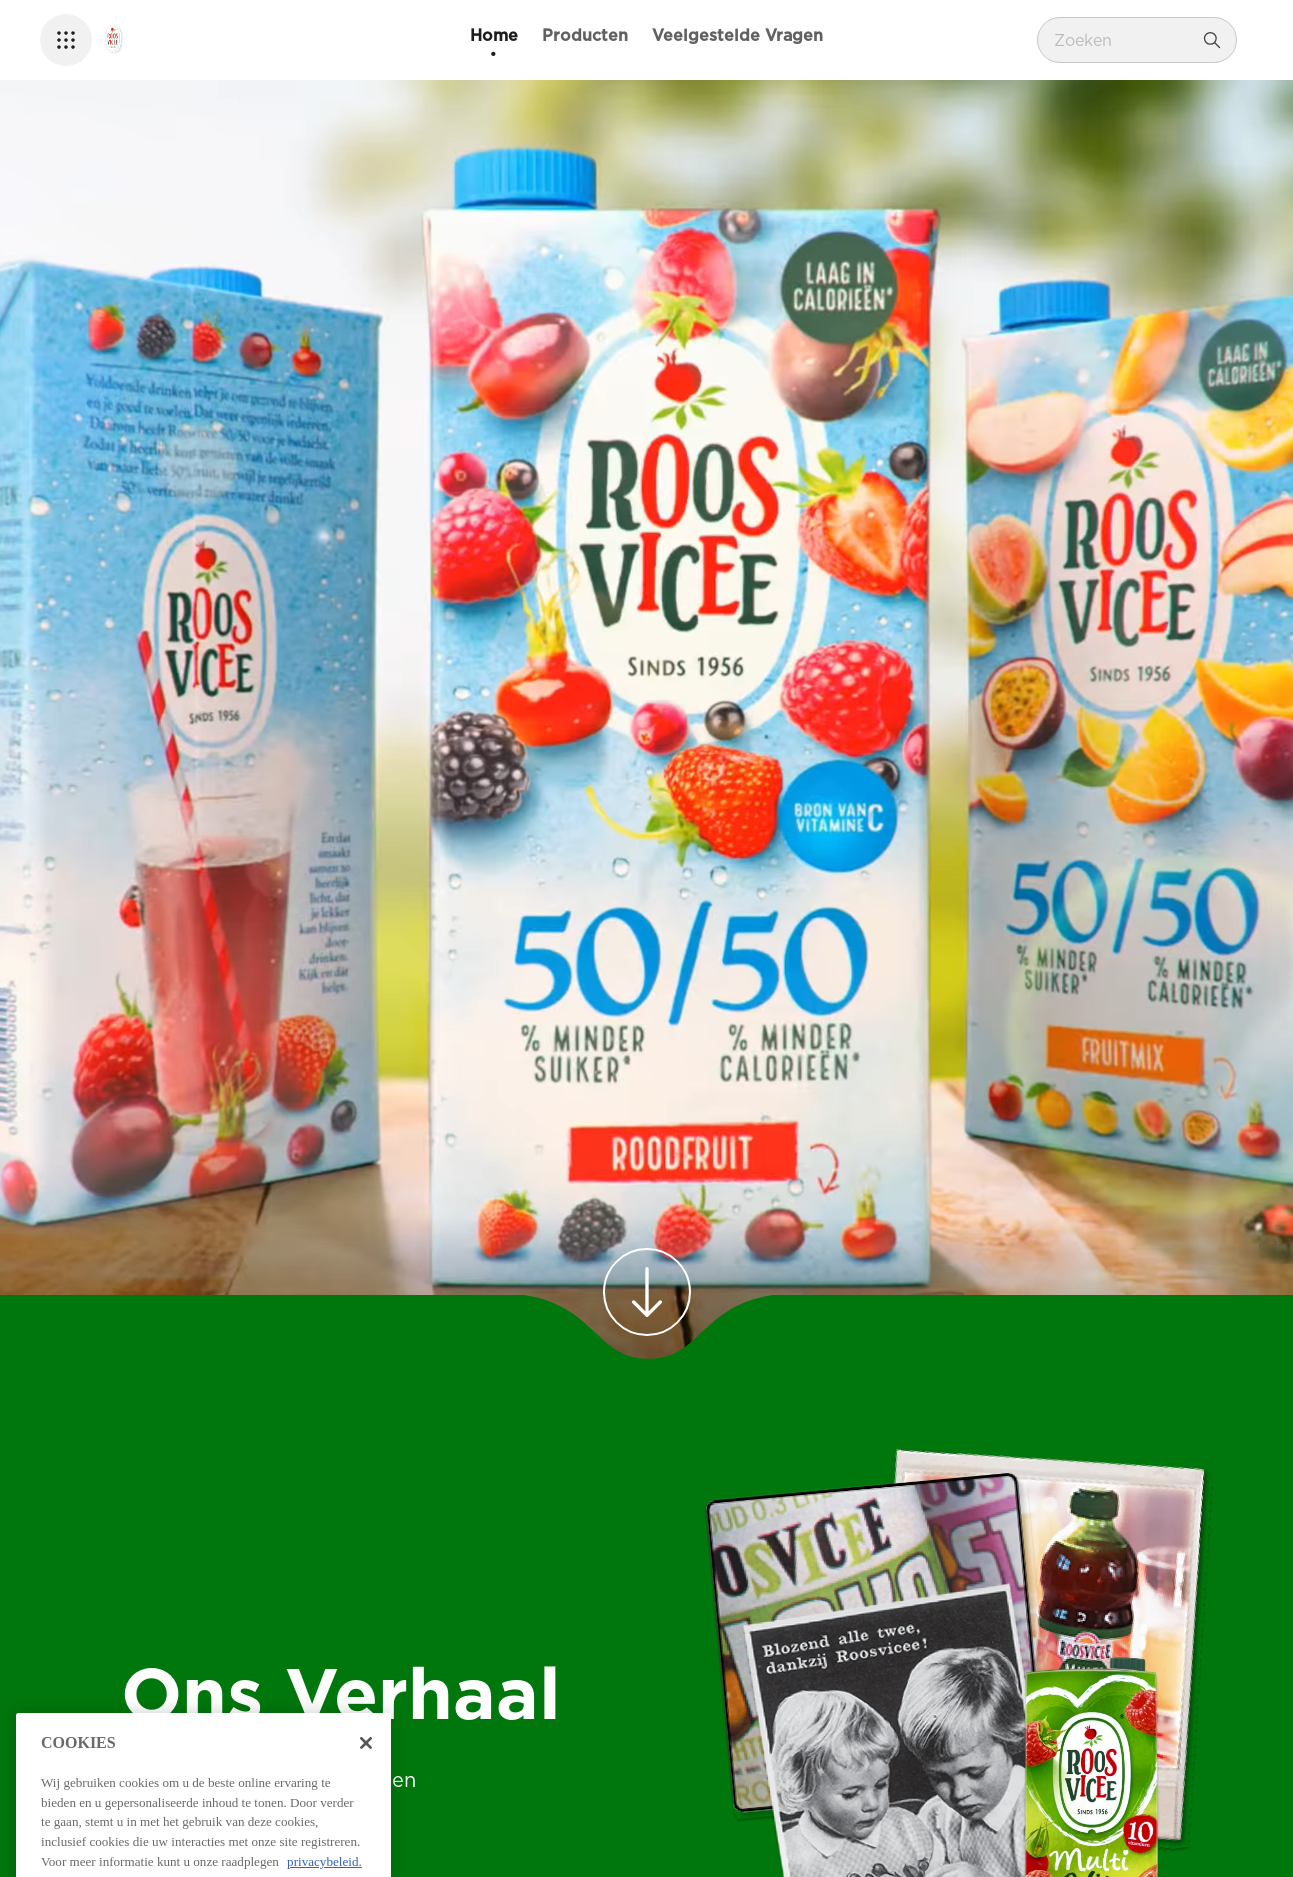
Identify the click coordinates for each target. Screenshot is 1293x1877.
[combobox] (1122, 40)
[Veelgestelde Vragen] (737, 36)
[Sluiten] (366, 1822)
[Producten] (585, 36)
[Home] (494, 36)
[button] (66, 40)
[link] (647, 1292)
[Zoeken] (1212, 40)
